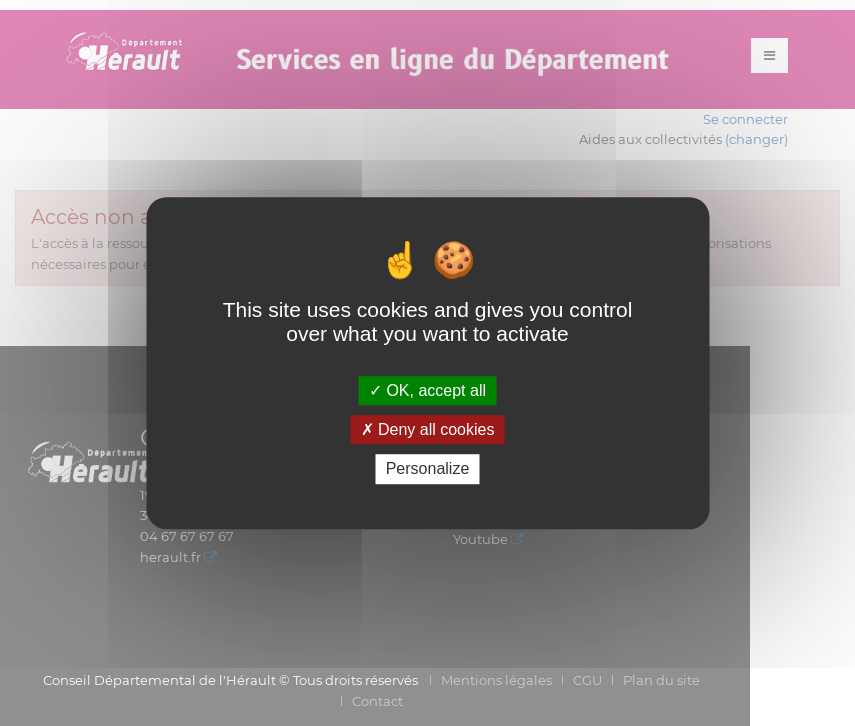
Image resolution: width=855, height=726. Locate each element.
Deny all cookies (428, 429)
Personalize (428, 469)
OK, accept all (427, 390)
